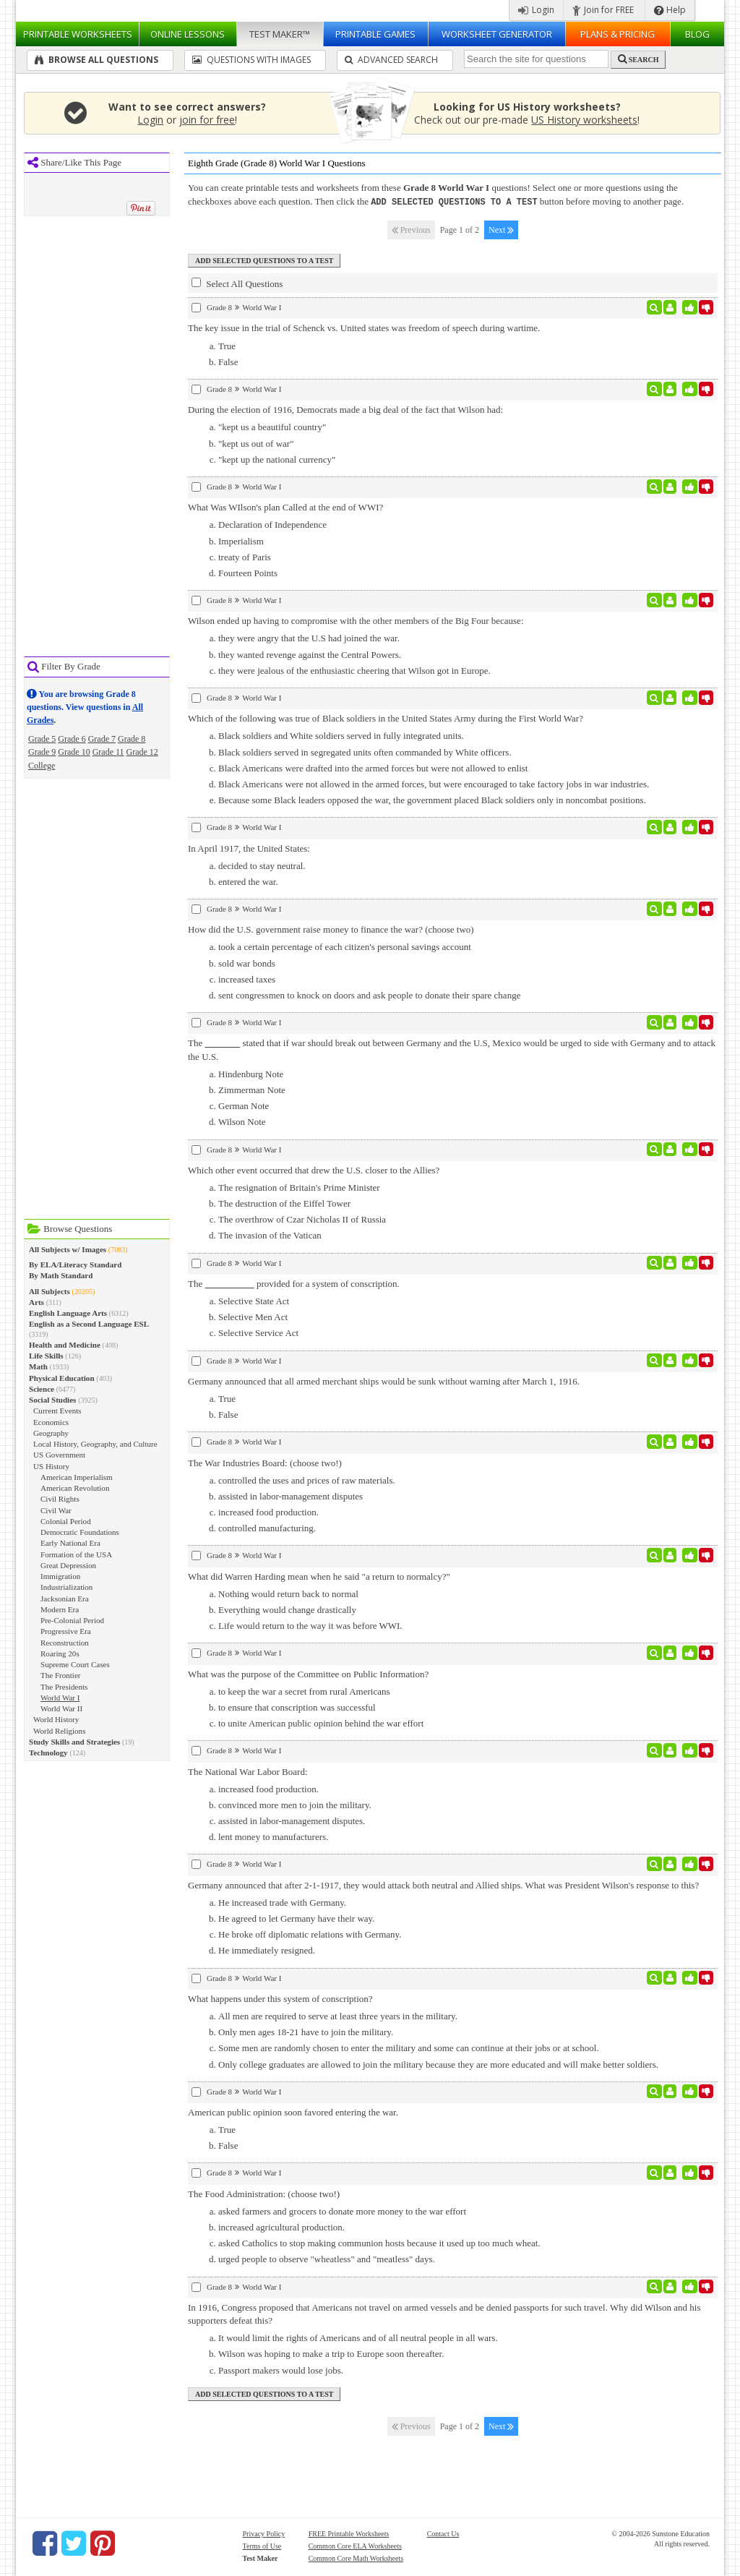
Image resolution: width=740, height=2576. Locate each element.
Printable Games (375, 33)
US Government (59, 1454)
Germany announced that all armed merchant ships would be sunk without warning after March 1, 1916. (384, 1380)
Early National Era (70, 1543)
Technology (48, 1752)
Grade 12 (142, 752)
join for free (207, 120)
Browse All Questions (96, 60)
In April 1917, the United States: (249, 847)
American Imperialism (76, 1477)
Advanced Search (391, 60)
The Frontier (60, 1675)
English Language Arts (68, 1313)
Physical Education (62, 1378)
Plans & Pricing (617, 33)
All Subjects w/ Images (67, 1249)
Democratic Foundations (79, 1532)
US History (51, 1466)
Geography (51, 1433)
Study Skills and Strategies (74, 1741)
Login (536, 10)
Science (41, 1389)
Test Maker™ (279, 33)
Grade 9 (42, 752)
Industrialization (66, 1587)
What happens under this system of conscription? (280, 1998)
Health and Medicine (64, 1344)
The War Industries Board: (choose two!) (265, 1462)
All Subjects (49, 1291)
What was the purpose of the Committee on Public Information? (308, 1673)
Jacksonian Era (64, 1598)
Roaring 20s (59, 1653)
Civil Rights (59, 1498)
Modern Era (59, 1609)
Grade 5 (42, 739)
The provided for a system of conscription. (294, 1283)
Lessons (187, 33)
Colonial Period (65, 1521)
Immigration (60, 1576)
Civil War (56, 1510)
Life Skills (46, 1355)
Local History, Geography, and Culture (95, 1443)
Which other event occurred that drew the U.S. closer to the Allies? (313, 1169)
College (41, 766)
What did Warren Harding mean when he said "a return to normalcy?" (319, 1575)
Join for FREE (603, 10)
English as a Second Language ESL (89, 1323)
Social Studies (52, 1399)
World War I (59, 1697)
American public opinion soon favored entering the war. (293, 2111)
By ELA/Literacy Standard (75, 1264)
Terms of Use (262, 2545)
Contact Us (443, 2533)
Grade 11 (108, 752)
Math (38, 1366)
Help (670, 10)
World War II (61, 1708)
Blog (697, 33)
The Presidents (63, 1686)
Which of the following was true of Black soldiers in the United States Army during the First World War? (385, 717)
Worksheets (77, 33)
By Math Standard (60, 1275)
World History (56, 1719)
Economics (51, 1422)
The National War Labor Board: (248, 1771)
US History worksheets (584, 120)
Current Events (57, 1410)
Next (501, 229)
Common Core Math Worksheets (356, 2558)
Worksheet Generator (497, 33)
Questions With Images (251, 60)
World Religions (59, 1730)
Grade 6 (71, 739)
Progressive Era (65, 1631)
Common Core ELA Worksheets (355, 2545)
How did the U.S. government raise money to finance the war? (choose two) (331, 928)
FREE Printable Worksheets (349, 2533)
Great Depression (68, 1565)
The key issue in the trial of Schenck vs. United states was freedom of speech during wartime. (364, 327)
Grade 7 (102, 739)
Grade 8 (131, 739)
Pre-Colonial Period (72, 1620)
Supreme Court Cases (75, 1664)
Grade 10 (74, 752)
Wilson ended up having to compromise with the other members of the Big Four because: (356, 620)
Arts (36, 1302)
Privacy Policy (264, 2533)
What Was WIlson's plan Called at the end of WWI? (285, 506)
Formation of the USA (76, 1554)
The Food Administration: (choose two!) (264, 2193)
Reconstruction (64, 1642)
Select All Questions (237, 282)
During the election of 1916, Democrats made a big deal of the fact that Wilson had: (345, 408)
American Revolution (74, 1488)
